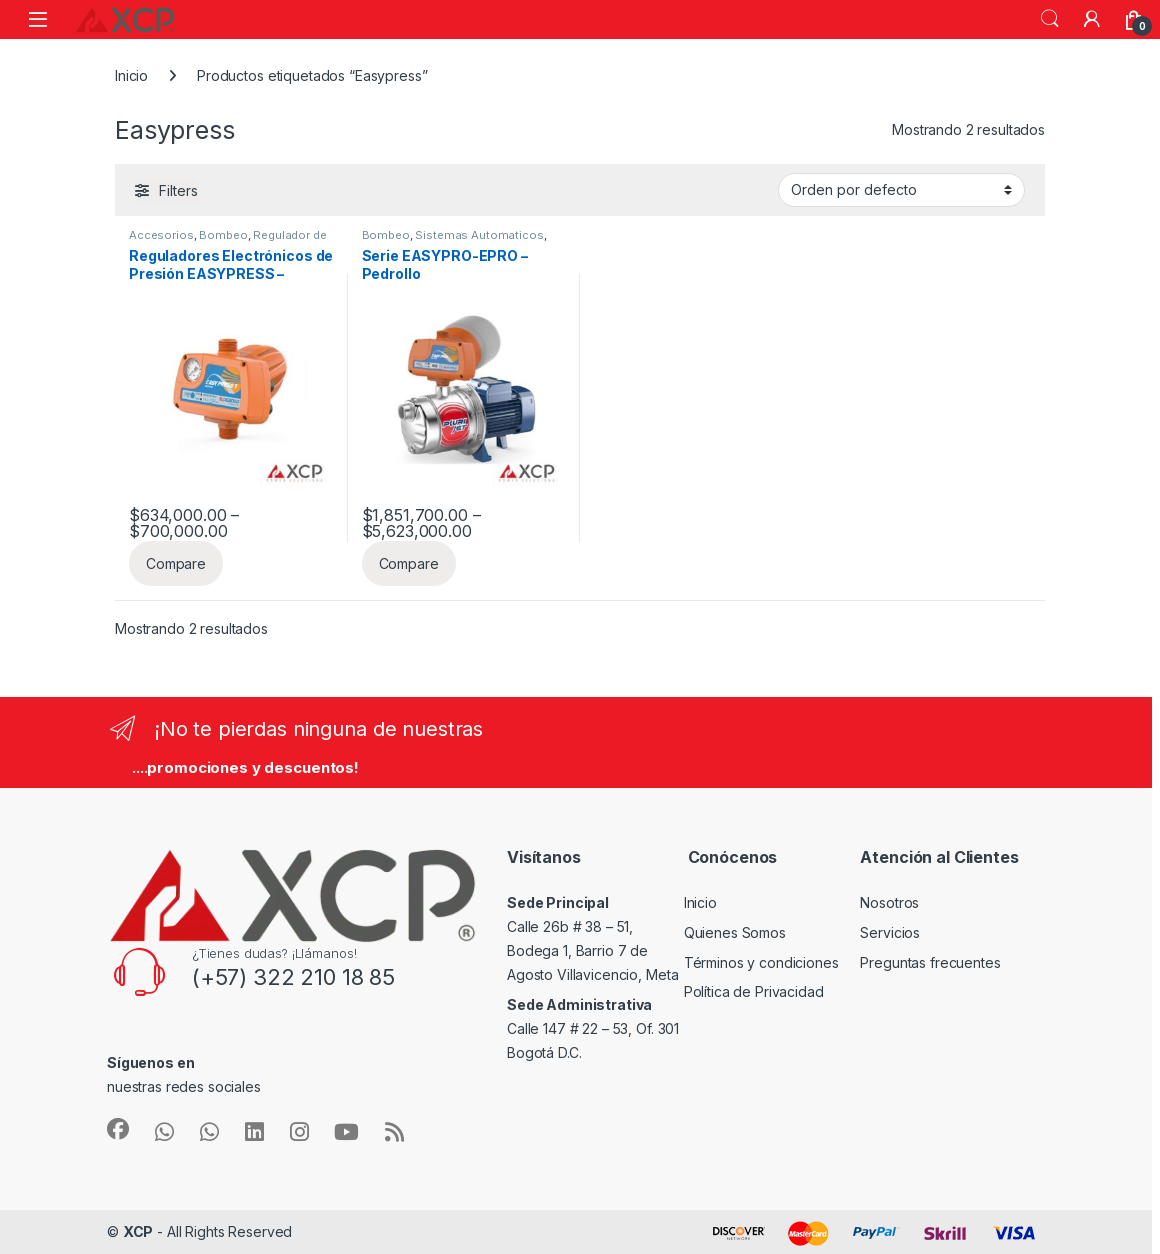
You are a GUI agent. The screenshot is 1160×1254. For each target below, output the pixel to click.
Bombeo (223, 235)
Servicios (890, 932)
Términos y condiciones (761, 962)
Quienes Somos (735, 932)
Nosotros (889, 902)
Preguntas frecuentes (930, 962)
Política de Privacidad (754, 991)
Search (1050, 19)
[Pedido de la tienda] (901, 190)
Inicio (131, 75)
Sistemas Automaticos (479, 235)
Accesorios (161, 235)
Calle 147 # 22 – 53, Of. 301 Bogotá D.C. (593, 1028)
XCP (138, 1231)
